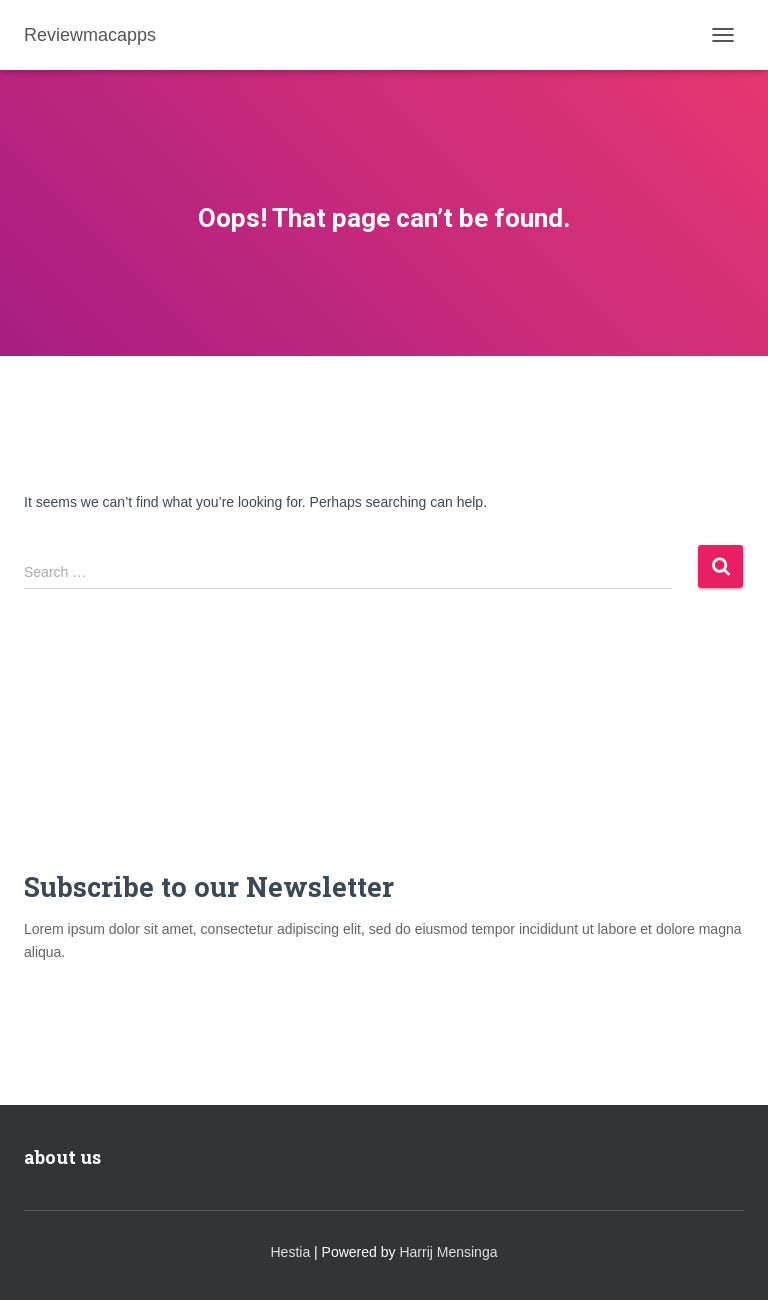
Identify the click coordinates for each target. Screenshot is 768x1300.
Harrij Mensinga (448, 1252)
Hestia (291, 1252)
